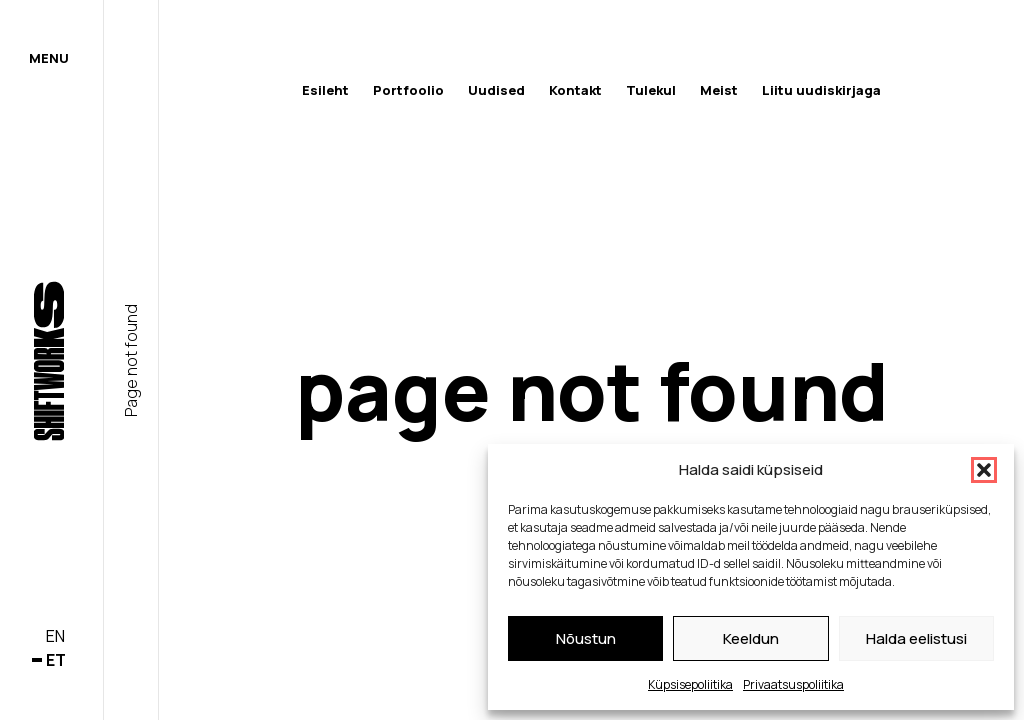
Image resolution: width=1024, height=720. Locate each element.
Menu (49, 58)
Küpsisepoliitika (690, 684)
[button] (984, 470)
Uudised (496, 90)
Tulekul (651, 90)
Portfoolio (408, 90)
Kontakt (575, 90)
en (55, 636)
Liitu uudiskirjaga (821, 90)
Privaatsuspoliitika (793, 684)
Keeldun (751, 638)
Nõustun (586, 638)
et (56, 660)
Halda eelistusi (916, 638)
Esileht (325, 90)
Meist (719, 90)
